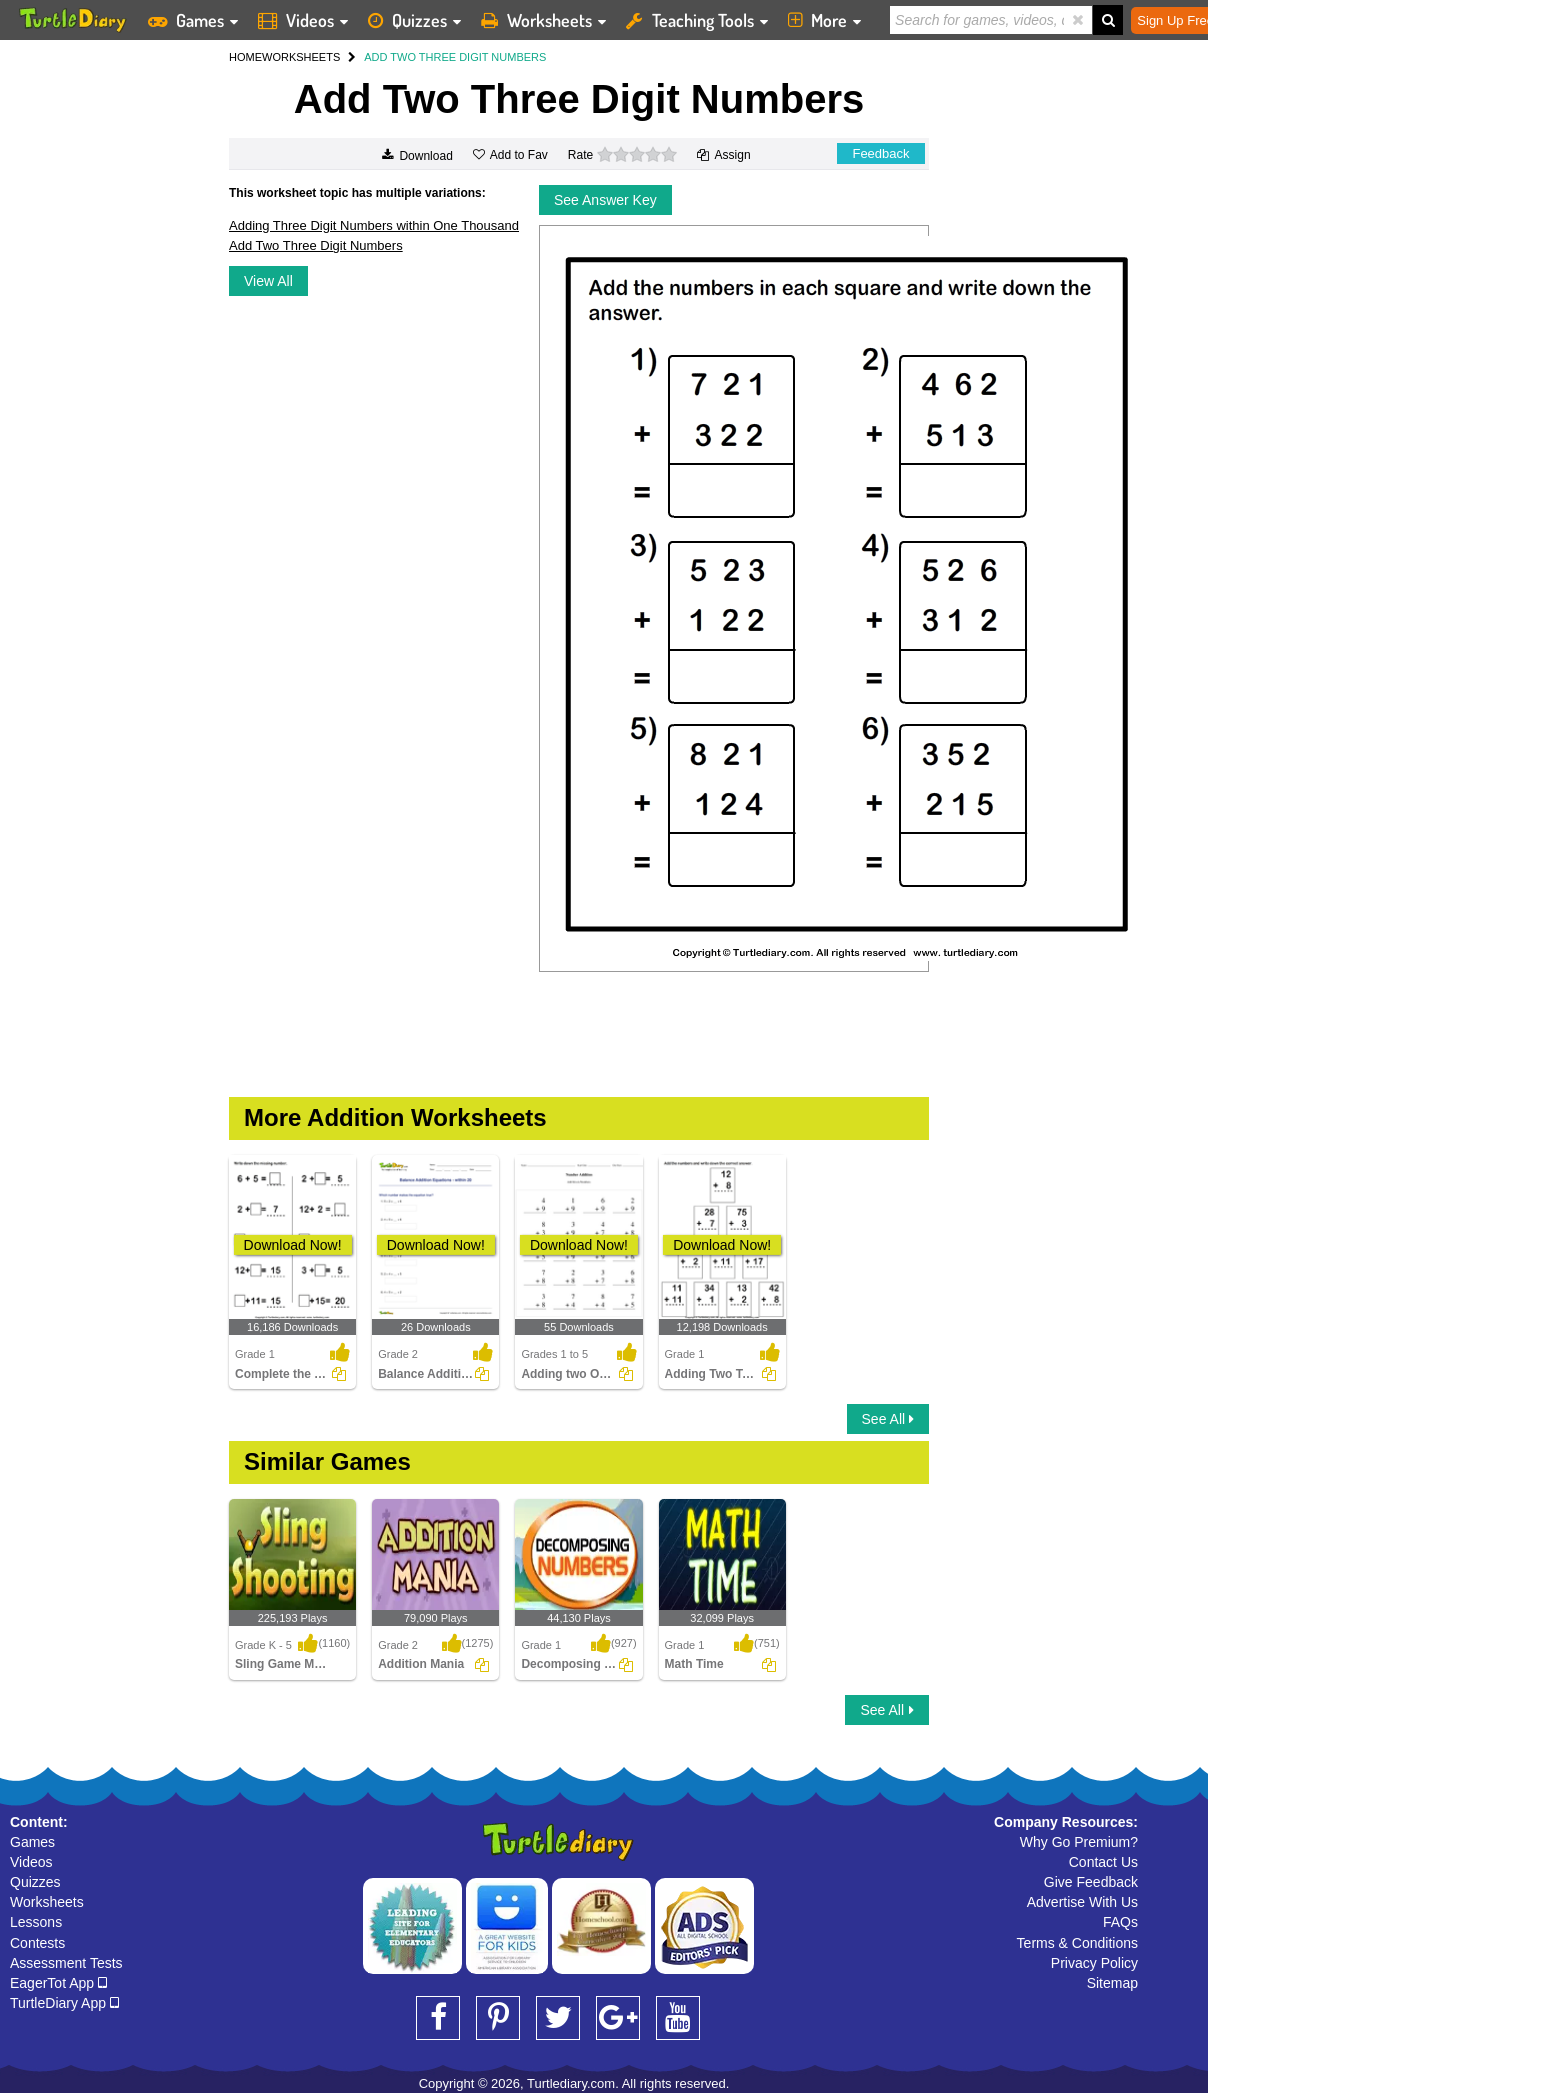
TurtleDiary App (64, 2003)
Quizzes (35, 1882)
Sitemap (1112, 1983)
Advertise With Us (1082, 1902)
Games (32, 1842)
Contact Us (1103, 1862)
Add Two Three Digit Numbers (316, 245)
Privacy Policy (1094, 1963)
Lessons (36, 1922)
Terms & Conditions (1077, 1943)
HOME (245, 57)
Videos (31, 1862)
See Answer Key (605, 200)
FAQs (1120, 1922)
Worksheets (47, 1902)
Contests (37, 1943)
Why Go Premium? (1079, 1842)
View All (268, 281)
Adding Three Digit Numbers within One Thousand (374, 225)
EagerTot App (58, 1983)
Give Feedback (1091, 1882)
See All (888, 1419)
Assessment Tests (66, 1963)
